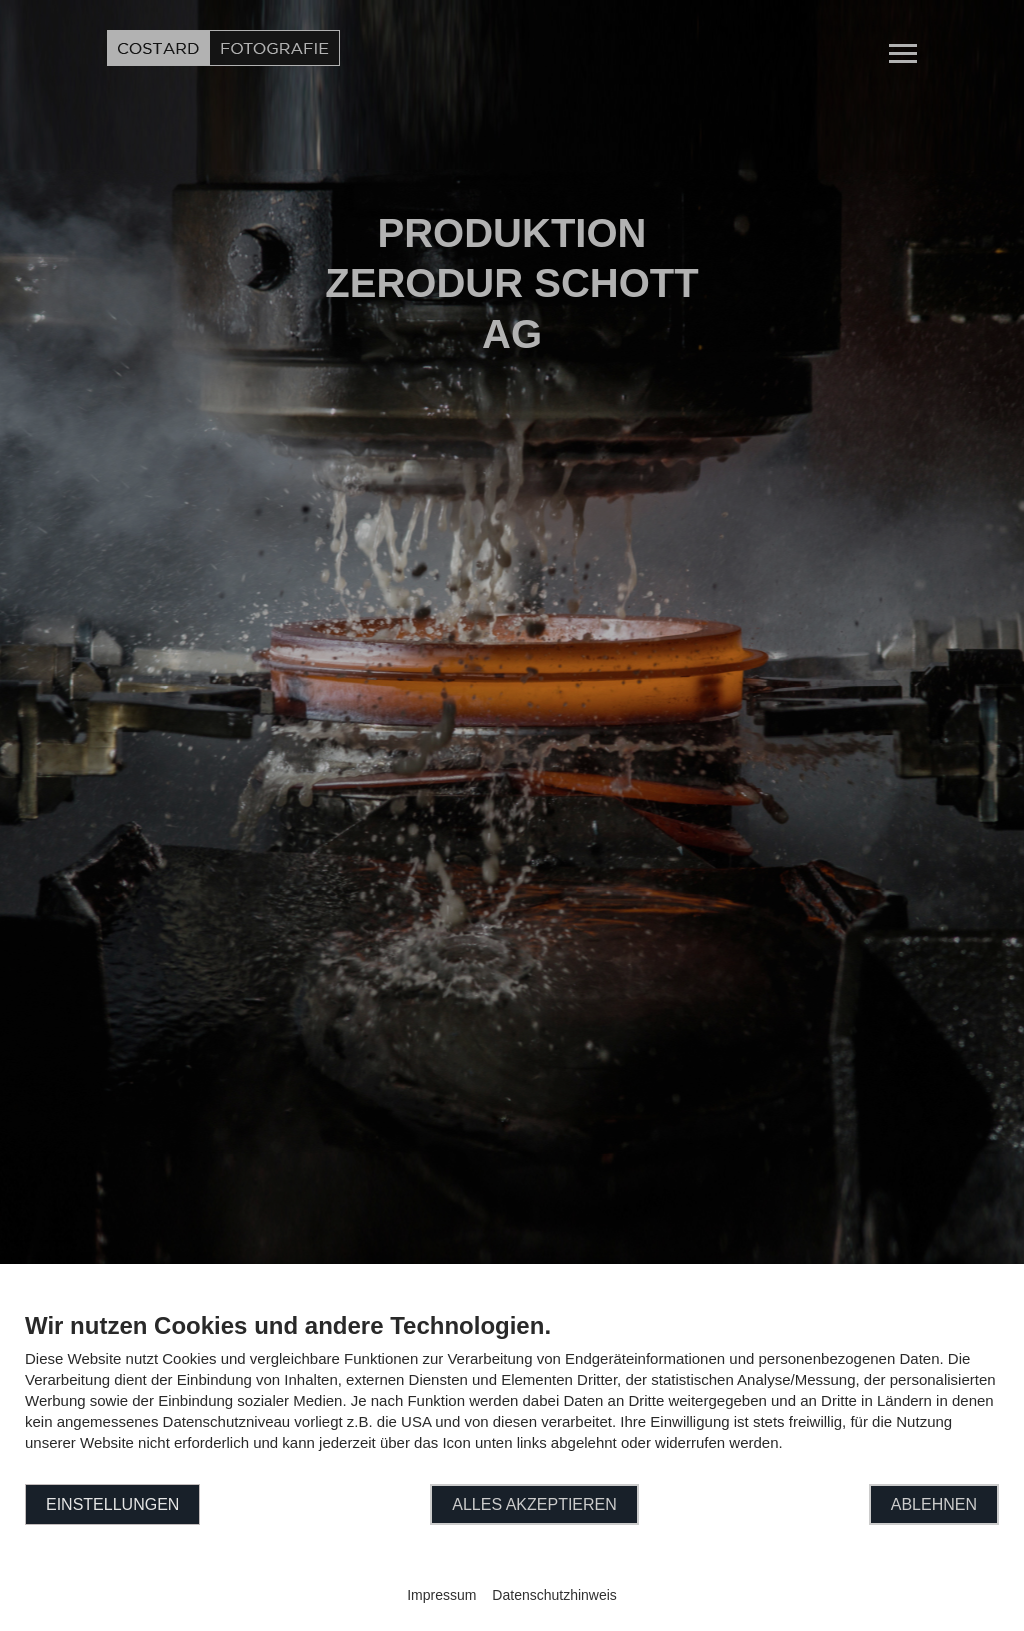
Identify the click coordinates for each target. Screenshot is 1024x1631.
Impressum (441, 1595)
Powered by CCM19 (512, 1576)
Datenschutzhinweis (554, 1595)
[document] (512, 1396)
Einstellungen (112, 1504)
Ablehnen (934, 1504)
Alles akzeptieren (534, 1504)
